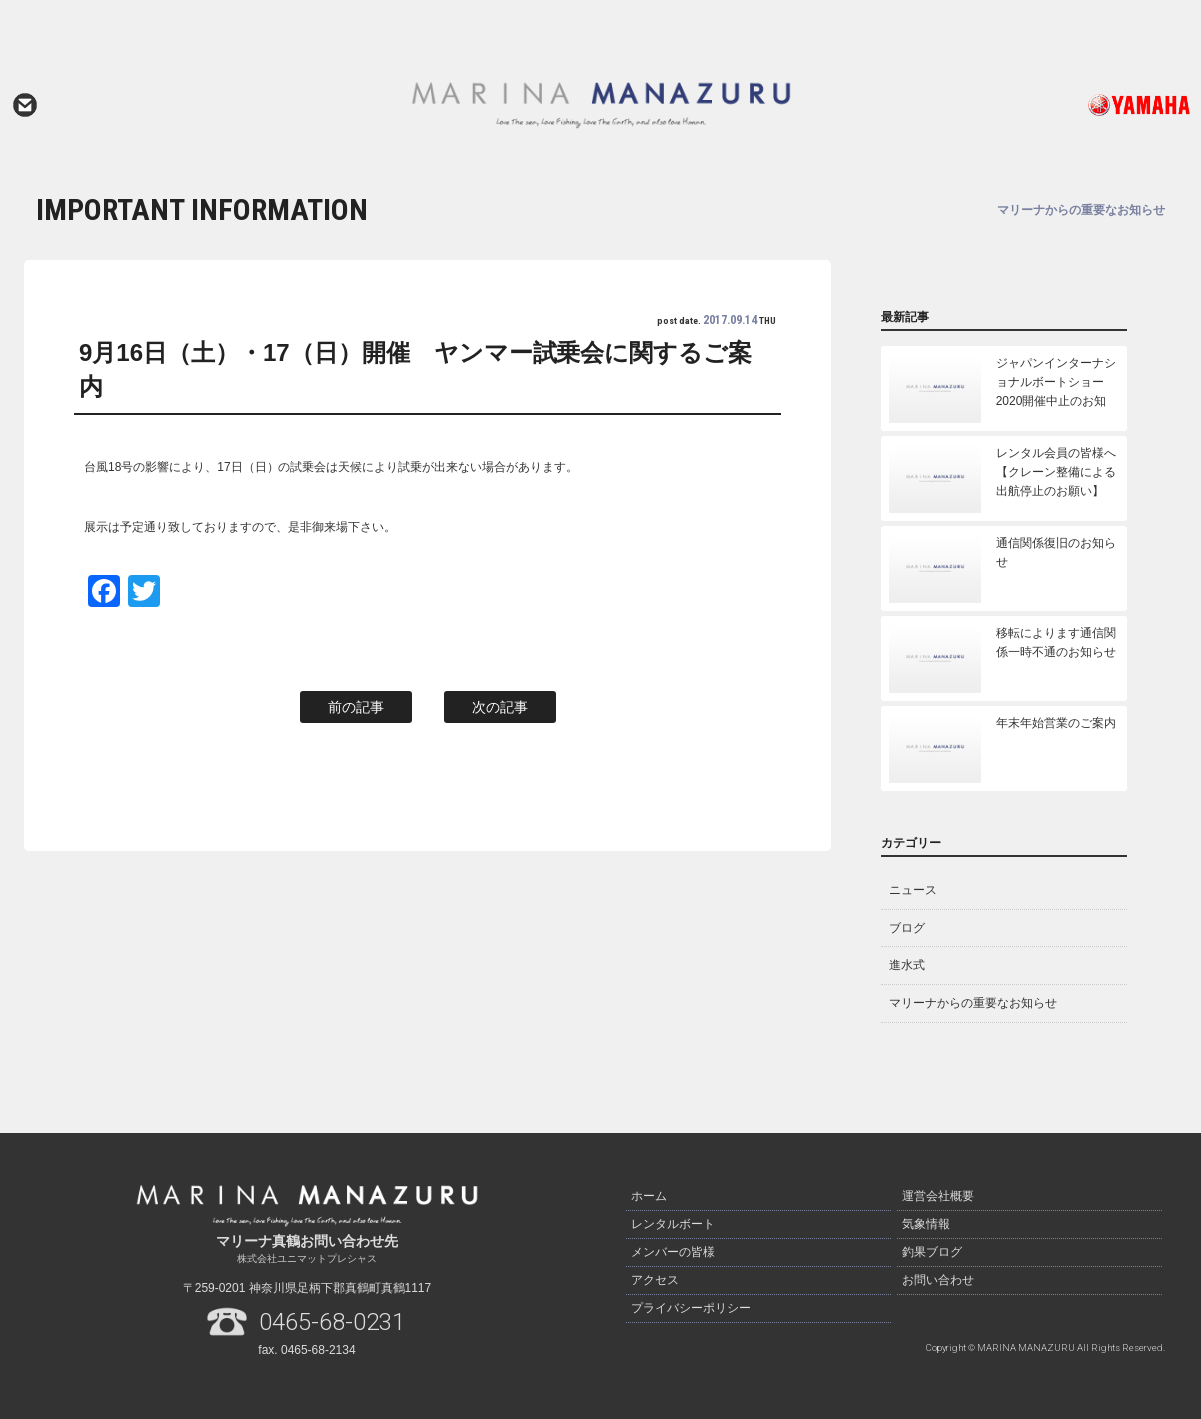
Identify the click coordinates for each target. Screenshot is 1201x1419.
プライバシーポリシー (691, 1308)
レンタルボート (673, 1224)
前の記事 (356, 707)
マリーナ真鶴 (600, 105)
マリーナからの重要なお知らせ (973, 1003)
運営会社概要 (938, 1196)
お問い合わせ (25, 105)
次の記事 (500, 707)
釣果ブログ (932, 1252)
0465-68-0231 (332, 1322)
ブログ (907, 928)
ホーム (649, 1196)
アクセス (655, 1280)
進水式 (907, 965)
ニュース (913, 890)
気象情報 (926, 1224)
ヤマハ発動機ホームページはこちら (1076, 105)
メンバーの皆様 (673, 1252)
